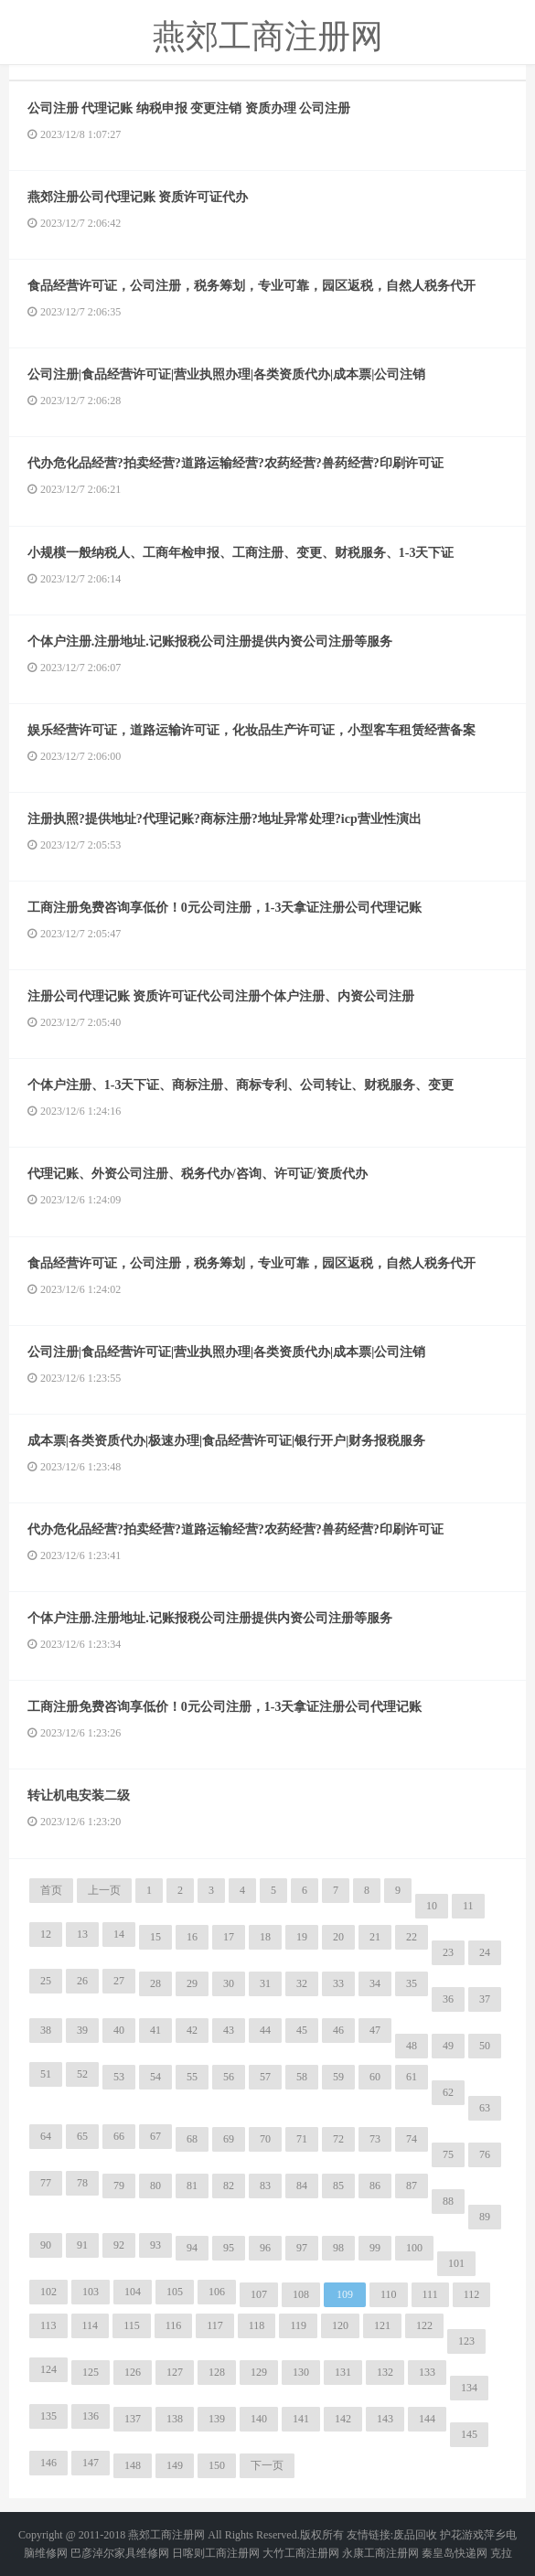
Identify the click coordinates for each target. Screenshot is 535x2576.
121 (382, 2325)
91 (82, 2245)
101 (456, 2263)
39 (82, 2030)
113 (48, 2325)
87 (411, 2185)
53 (118, 2076)
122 (424, 2325)
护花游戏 (462, 2534)
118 (257, 2325)
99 (374, 2247)
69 (228, 2138)
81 (192, 2185)
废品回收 (415, 2534)
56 (228, 2076)
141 (301, 2418)
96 (265, 2247)
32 (301, 1983)
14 (118, 1934)
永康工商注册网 (380, 2553)
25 (45, 1980)
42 (192, 2030)
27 (118, 1980)
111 (430, 2294)
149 (174, 2465)
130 (301, 2372)
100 (414, 2247)
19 (301, 1936)
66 (118, 2136)
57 (265, 2076)
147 (90, 2462)
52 (82, 2074)
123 (466, 2341)
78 (82, 2182)
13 (82, 1934)
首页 (51, 1890)
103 (90, 2291)
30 (228, 1983)
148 (132, 2465)
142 (343, 2418)
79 (118, 2185)
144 (427, 2418)
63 (484, 2107)
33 (338, 1983)
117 (215, 2325)
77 (45, 2182)
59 (338, 2076)
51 (45, 2074)
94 (192, 2247)
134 (469, 2387)
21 (374, 1936)
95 (228, 2247)
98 (338, 2247)
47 (374, 2030)
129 (259, 2372)
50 (484, 2045)
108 (301, 2294)
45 (301, 2030)
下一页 (267, 2465)
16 (192, 1936)
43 (228, 2030)
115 (131, 2325)
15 (155, 1936)
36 (448, 1999)
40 (118, 2030)
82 (228, 2185)
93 (155, 2245)
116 (174, 2325)
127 (174, 2372)
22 (411, 1936)
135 (48, 2416)
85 (338, 2185)
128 (217, 2372)
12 (45, 1934)
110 (388, 2294)
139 (217, 2418)
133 (427, 2372)
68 (192, 2138)
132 (385, 2372)
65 (82, 2136)
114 (90, 2325)
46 (338, 2030)
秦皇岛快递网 (454, 2553)
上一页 (104, 1890)
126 (132, 2372)
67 (155, 2136)
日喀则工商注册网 (216, 2553)
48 (411, 2045)
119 (298, 2325)
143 (385, 2418)
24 (484, 1952)
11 (468, 1905)
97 (301, 2247)
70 (265, 2138)
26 (82, 1980)
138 (174, 2418)
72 (338, 2138)
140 (259, 2418)
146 (48, 2462)
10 (431, 1905)
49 (448, 2045)
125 (90, 2372)
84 (301, 2185)
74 (411, 2138)
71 (301, 2138)
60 (374, 2076)
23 (448, 1952)
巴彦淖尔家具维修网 (119, 2553)
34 (374, 1983)
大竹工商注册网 (300, 2553)
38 (45, 2030)
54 (155, 2076)
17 (228, 1936)
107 (259, 2294)
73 (374, 2138)
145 (469, 2434)
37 (484, 1999)
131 (343, 2372)
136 (90, 2416)
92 (118, 2245)
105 (174, 2291)
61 (411, 2076)
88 (448, 2201)
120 (340, 2325)
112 (472, 2294)
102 (48, 2291)
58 (301, 2076)
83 (265, 2185)
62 (448, 2092)
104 (132, 2291)
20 (338, 1936)
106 (217, 2291)
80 (155, 2185)
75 (448, 2154)
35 (411, 1983)
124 (48, 2369)
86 (374, 2185)
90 (45, 2245)
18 (265, 1936)
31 (265, 1983)
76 (484, 2154)
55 (192, 2076)
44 (265, 2030)
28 (155, 1983)
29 (192, 1983)
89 (484, 2216)
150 (217, 2465)
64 (45, 2136)
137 (132, 2418)
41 (155, 2030)
